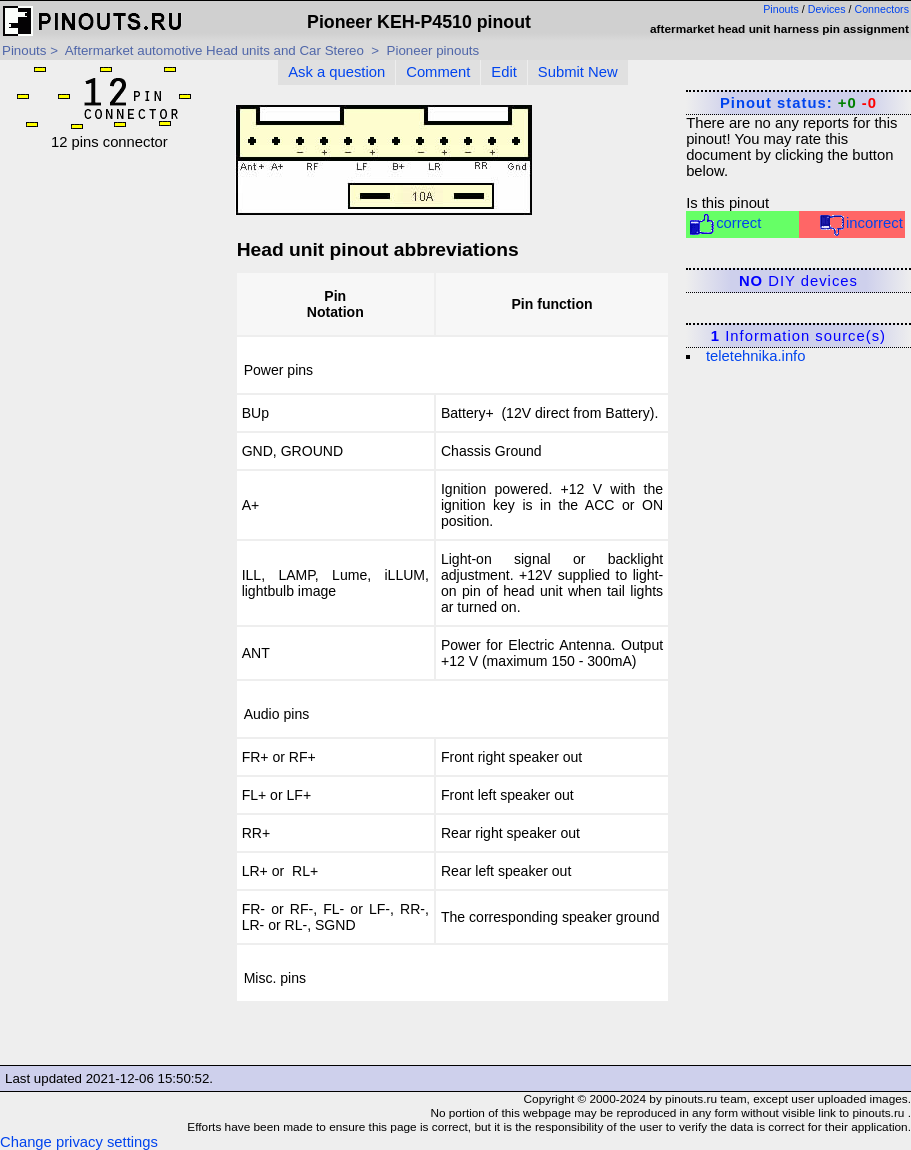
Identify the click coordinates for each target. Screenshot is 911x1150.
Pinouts (781, 9)
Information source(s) (798, 336)
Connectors (882, 9)
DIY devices (798, 281)
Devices (827, 9)
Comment (438, 72)
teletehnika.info (756, 356)
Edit (504, 72)
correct (724, 224)
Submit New (578, 72)
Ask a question (336, 72)
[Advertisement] (109, 450)
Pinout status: (798, 103)
